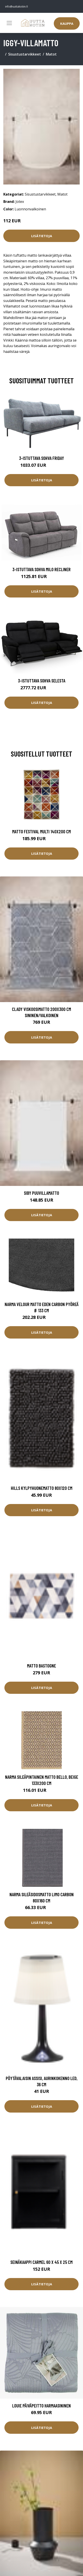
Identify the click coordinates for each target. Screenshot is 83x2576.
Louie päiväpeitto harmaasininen (41, 2405)
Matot (51, 54)
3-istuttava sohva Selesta (41, 680)
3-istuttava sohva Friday (41, 458)
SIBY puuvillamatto (41, 1193)
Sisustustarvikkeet (24, 54)
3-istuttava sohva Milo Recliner (41, 569)
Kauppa (66, 23)
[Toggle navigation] (9, 23)
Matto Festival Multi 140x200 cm (41, 831)
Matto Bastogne (41, 1665)
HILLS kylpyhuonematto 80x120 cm (41, 1488)
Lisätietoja (41, 236)
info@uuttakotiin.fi (16, 6)
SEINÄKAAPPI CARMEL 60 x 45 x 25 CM (41, 2262)
